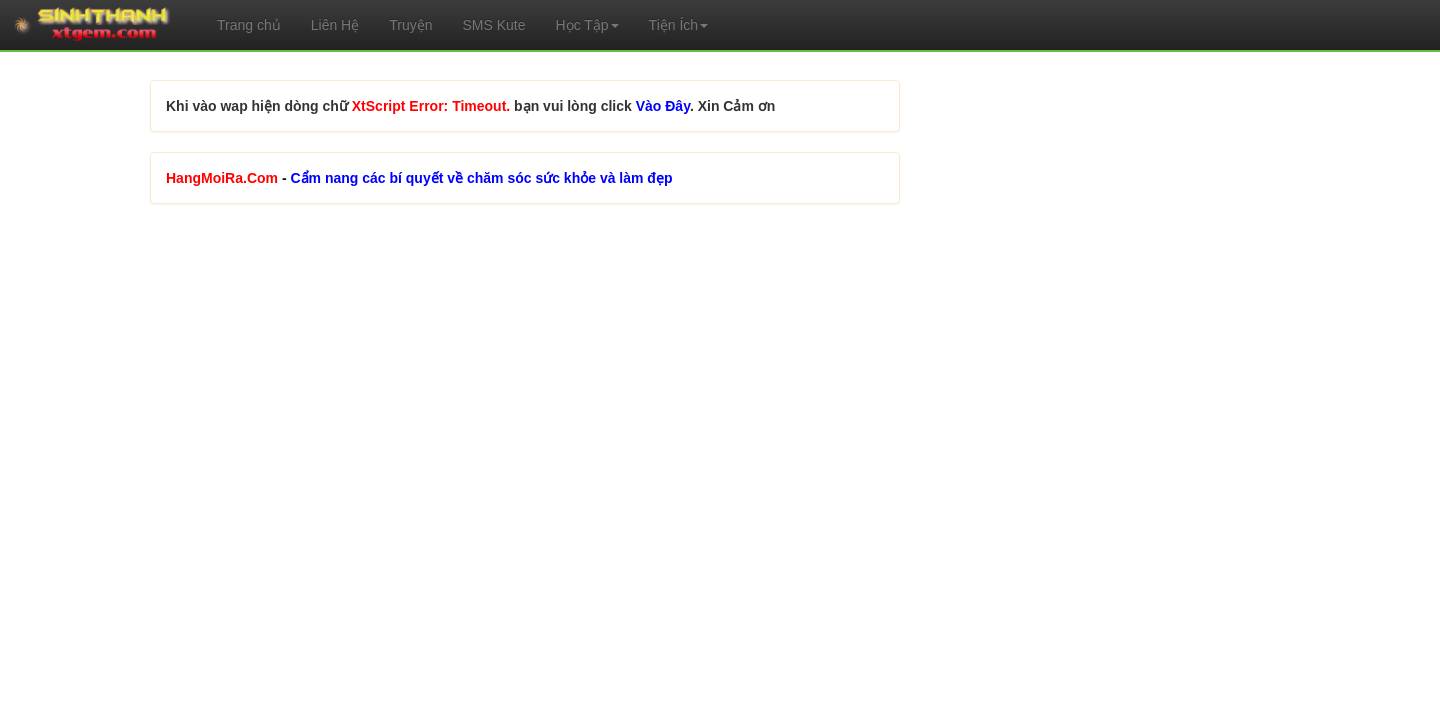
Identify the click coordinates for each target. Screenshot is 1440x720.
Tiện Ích (679, 25)
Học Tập (587, 25)
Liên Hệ (335, 25)
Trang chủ (249, 25)
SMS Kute (493, 25)
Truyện (410, 25)
